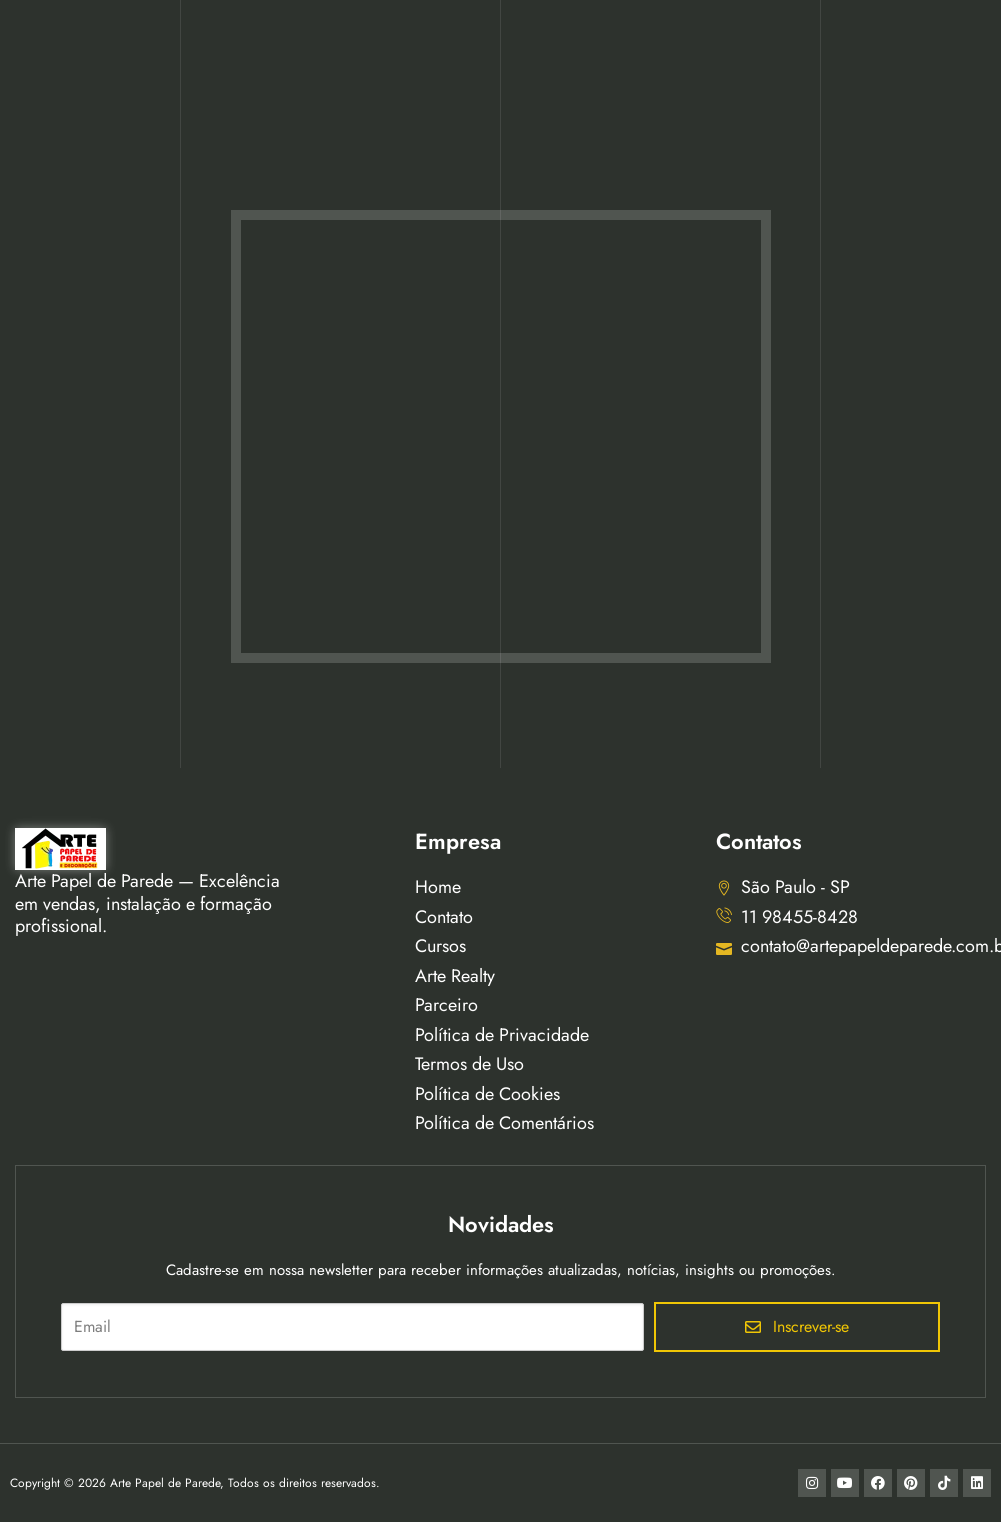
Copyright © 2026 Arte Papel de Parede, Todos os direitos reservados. (195, 1483)
